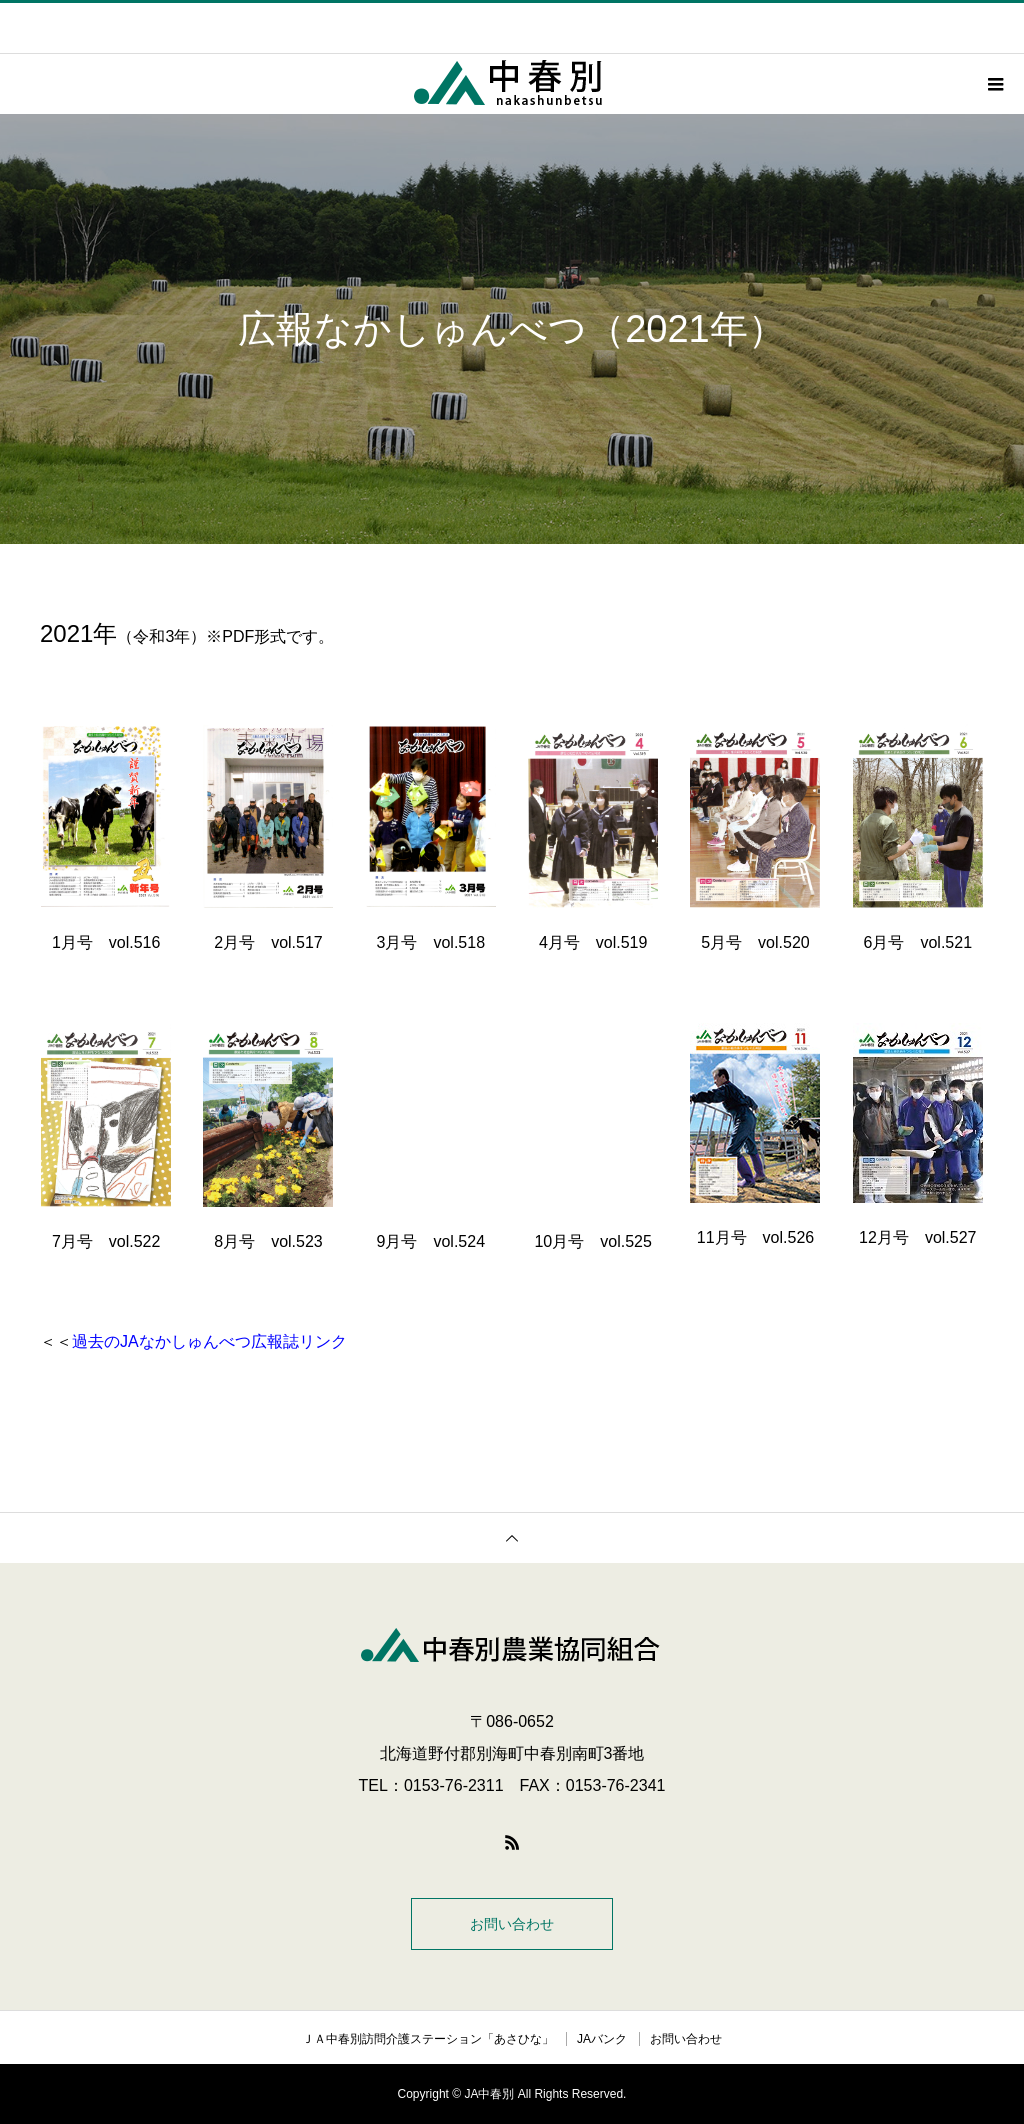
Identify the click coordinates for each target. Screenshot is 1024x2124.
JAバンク (602, 2039)
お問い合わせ (512, 1924)
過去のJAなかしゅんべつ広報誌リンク (209, 1341)
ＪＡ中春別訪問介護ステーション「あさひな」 (428, 2039)
